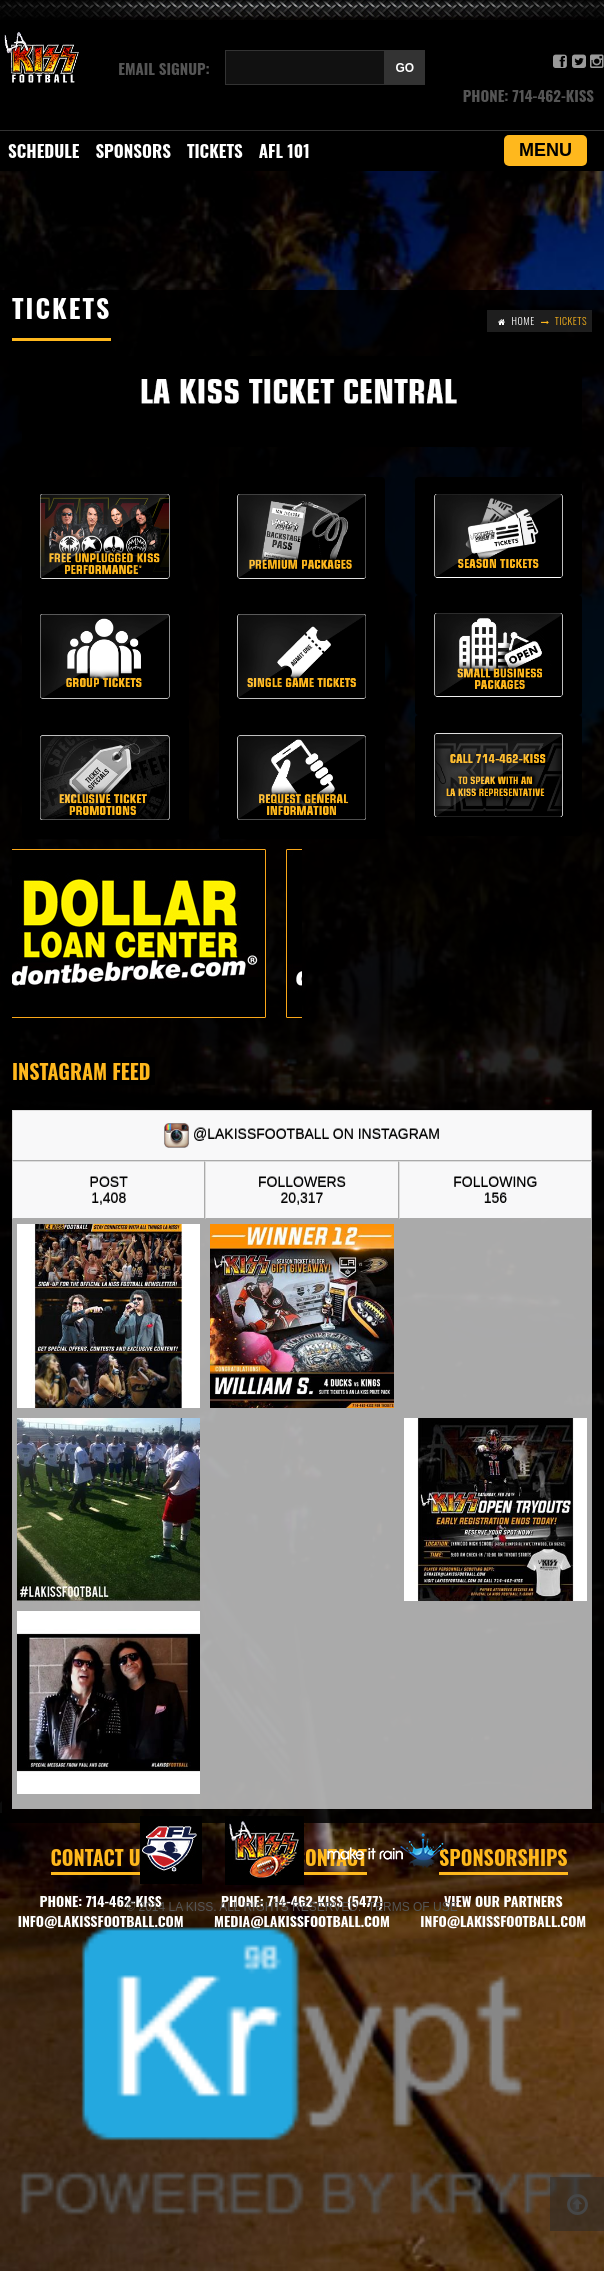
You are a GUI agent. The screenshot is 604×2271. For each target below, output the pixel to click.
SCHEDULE (43, 150)
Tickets (215, 150)
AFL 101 (284, 150)
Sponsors (133, 150)
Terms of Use (413, 1907)
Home (523, 320)
